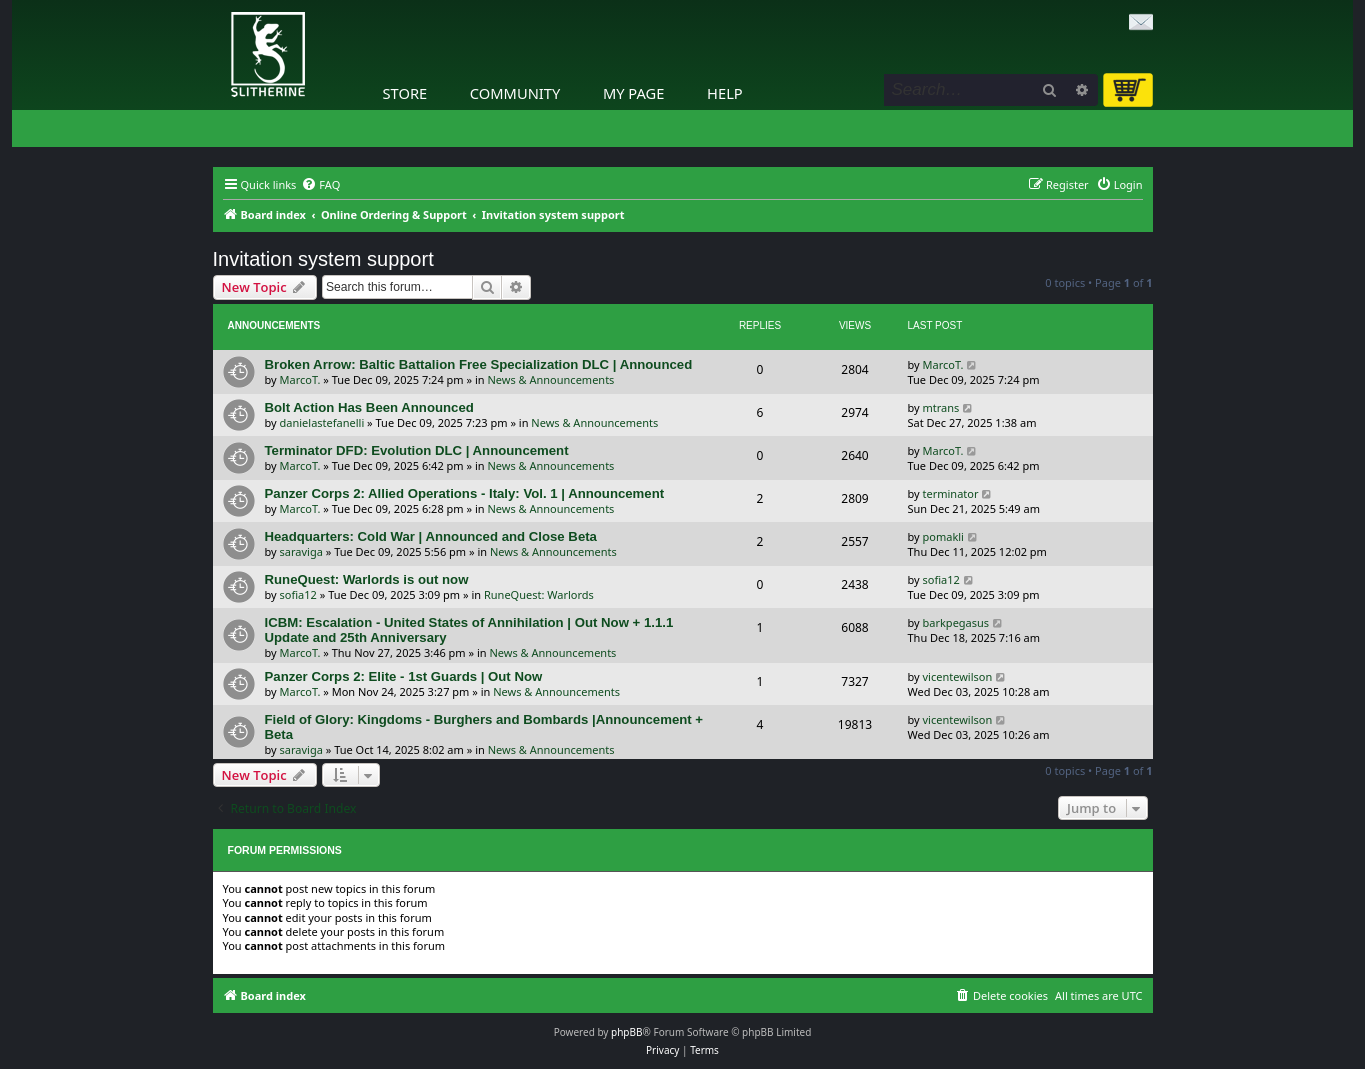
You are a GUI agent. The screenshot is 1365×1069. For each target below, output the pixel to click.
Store (405, 93)
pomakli (943, 536)
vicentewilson (958, 676)
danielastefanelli (322, 422)
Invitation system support (323, 259)
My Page (634, 93)
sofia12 (298, 594)
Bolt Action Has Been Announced (369, 407)
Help (725, 93)
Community (515, 93)
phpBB (626, 1032)
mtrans (941, 407)
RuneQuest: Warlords (539, 594)
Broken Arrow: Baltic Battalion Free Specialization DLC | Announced (479, 364)
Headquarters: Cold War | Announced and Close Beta (431, 536)
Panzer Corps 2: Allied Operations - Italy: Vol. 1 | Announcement (465, 493)
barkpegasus (956, 622)
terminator (951, 493)
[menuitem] (320, 185)
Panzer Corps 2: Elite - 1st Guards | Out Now (404, 676)
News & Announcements (550, 379)
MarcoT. (300, 379)
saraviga (301, 551)
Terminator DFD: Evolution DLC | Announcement (417, 450)
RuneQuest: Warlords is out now (367, 579)
